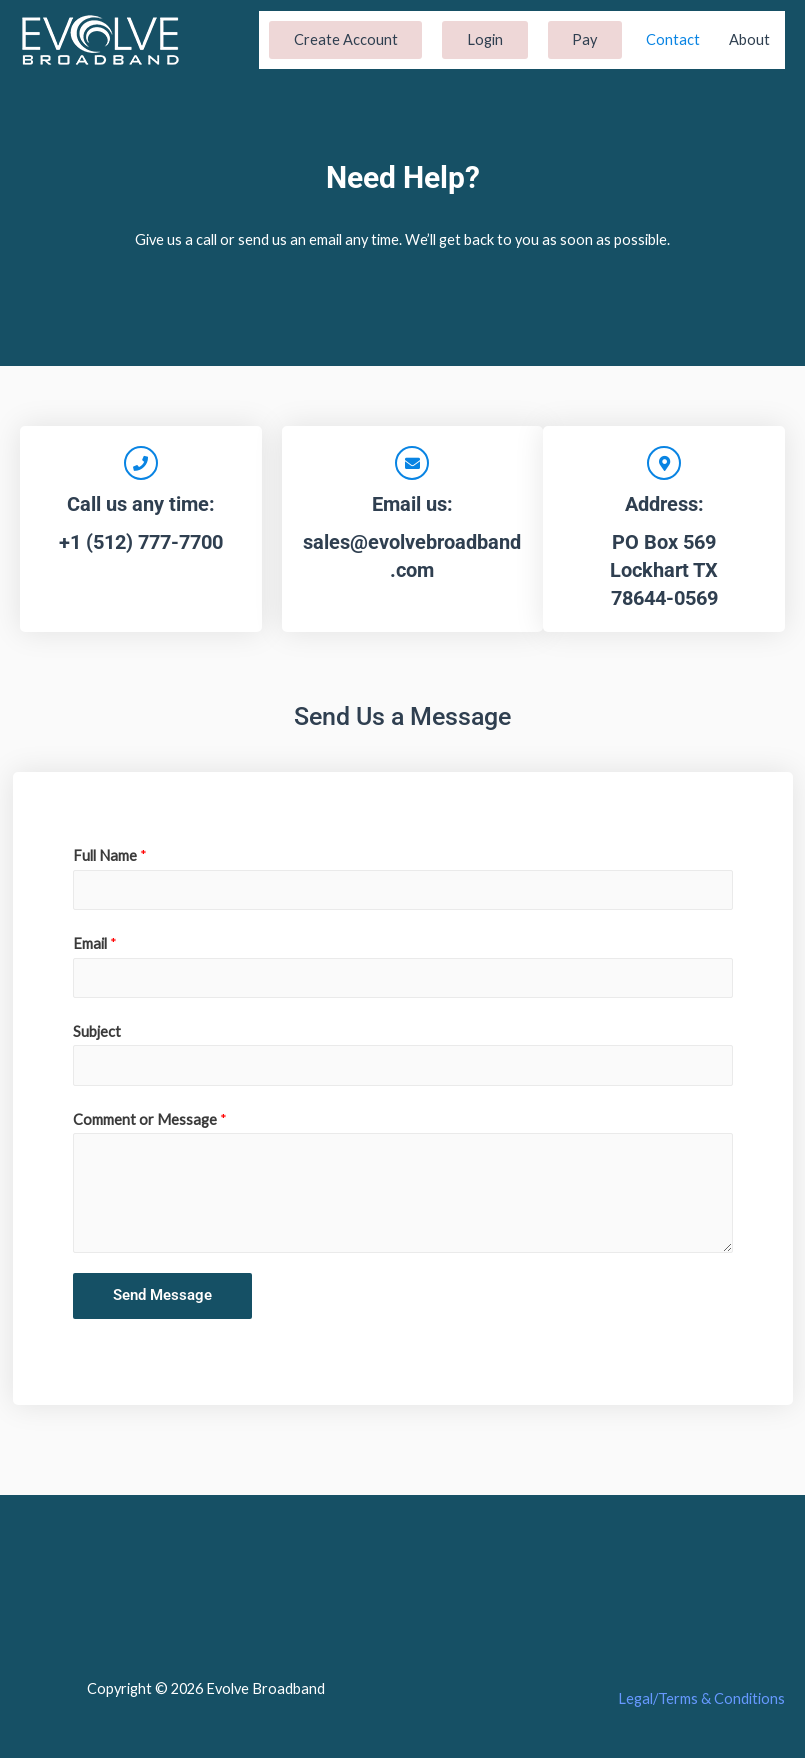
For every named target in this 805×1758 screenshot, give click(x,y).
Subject (97, 1031)
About (749, 39)
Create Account (346, 39)
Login (485, 39)
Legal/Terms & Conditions (701, 1698)
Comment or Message (150, 1119)
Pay (584, 39)
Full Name (110, 855)
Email (95, 943)
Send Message (162, 1295)
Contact (673, 39)
